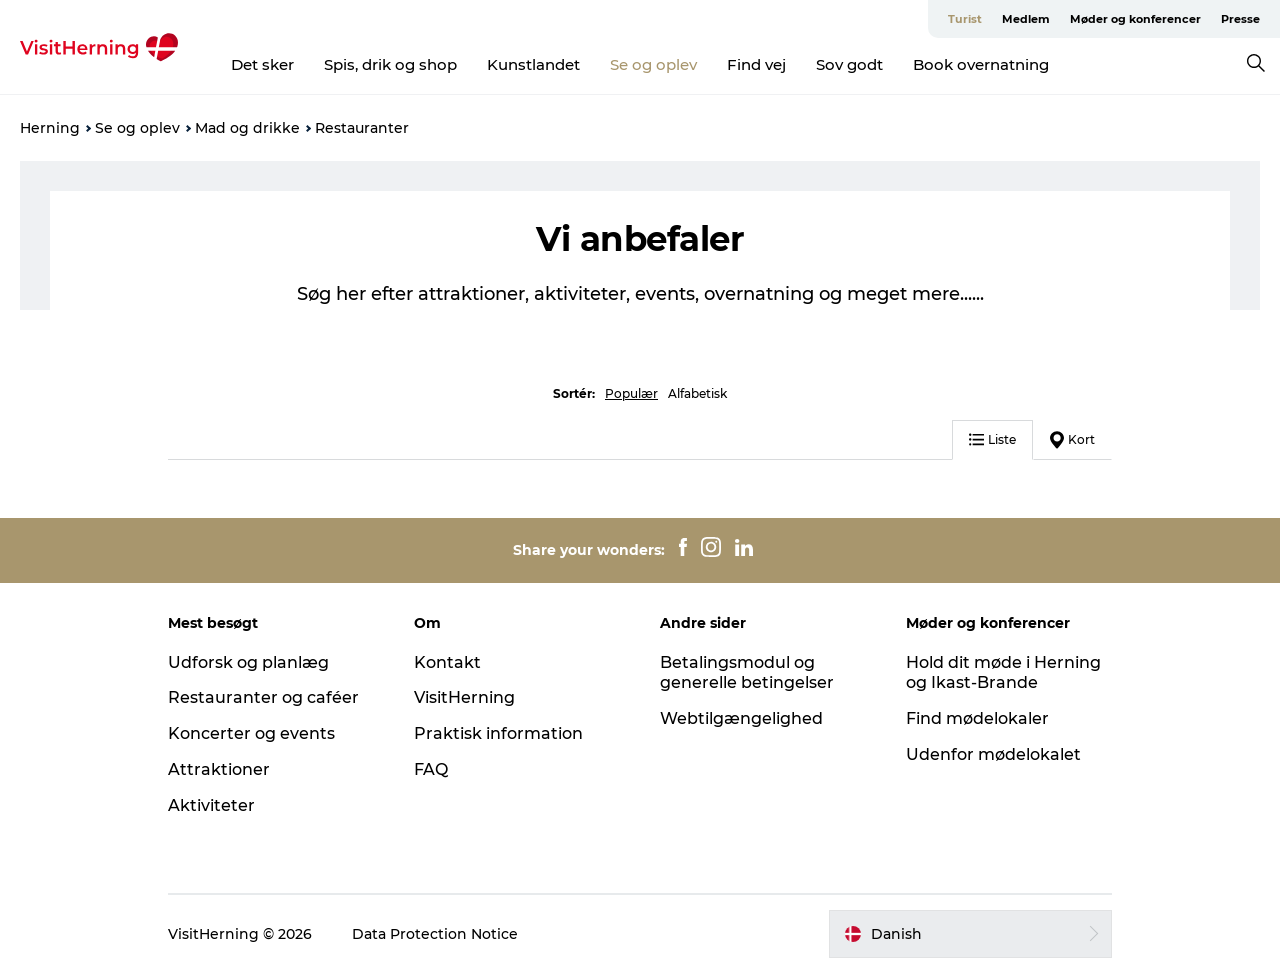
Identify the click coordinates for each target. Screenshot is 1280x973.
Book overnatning (981, 64)
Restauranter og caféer (263, 697)
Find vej (756, 64)
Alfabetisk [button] (697, 393)
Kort (1072, 440)
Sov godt (849, 64)
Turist (965, 19)
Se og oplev (653, 64)
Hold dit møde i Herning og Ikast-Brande (1003, 673)
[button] (970, 934)
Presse (1240, 19)
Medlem (1026, 19)
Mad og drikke (247, 128)
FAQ (431, 769)
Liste (992, 439)
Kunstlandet (533, 64)
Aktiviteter (211, 805)
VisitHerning (464, 697)
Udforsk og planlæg (248, 662)
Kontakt (447, 662)
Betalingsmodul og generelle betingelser (747, 673)
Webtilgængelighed (741, 718)
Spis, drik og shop (390, 64)
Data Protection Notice (435, 934)
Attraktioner (219, 769)
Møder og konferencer (1135, 19)
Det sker (262, 64)
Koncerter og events (251, 733)
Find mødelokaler (977, 718)
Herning (50, 128)
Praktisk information (498, 733)
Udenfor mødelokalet (993, 754)
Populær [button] (631, 393)
